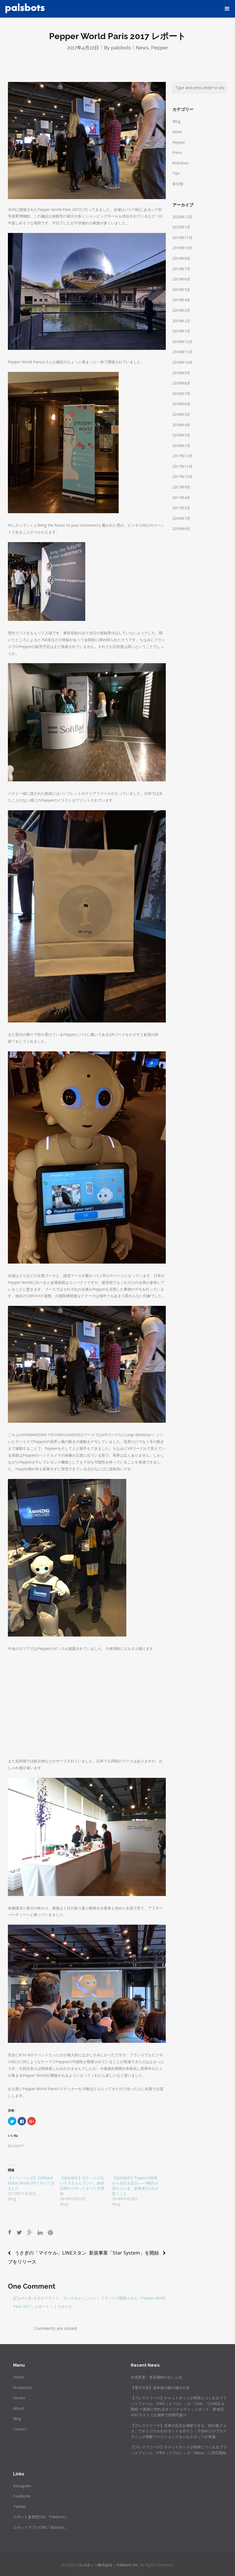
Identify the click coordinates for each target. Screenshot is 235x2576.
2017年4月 (181, 497)
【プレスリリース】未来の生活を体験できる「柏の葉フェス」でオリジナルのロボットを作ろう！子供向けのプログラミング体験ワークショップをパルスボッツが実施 (179, 2431)
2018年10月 (182, 362)
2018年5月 (181, 414)
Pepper (159, 47)
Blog (176, 121)
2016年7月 (181, 518)
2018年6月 (181, 403)
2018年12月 (182, 341)
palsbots (121, 47)
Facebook (21, 2496)
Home (18, 2377)
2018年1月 (181, 445)
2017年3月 (181, 507)
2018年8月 (181, 383)
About (18, 2408)
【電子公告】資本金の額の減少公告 (160, 2387)
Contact (20, 2429)
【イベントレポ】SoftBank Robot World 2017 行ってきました (31, 2183)
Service (19, 2397)
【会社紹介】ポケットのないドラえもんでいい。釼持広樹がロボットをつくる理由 (82, 2185)
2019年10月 (182, 247)
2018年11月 (182, 351)
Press (177, 152)
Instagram (22, 2485)
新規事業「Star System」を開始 (124, 2253)
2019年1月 (181, 331)
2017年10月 (182, 476)
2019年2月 (181, 320)
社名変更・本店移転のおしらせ (156, 2377)
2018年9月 (181, 372)
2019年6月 (181, 279)
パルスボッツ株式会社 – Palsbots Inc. (107, 2564)
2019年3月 (181, 310)
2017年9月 (181, 487)
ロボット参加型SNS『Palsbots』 (41, 2516)
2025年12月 (182, 216)
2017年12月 (182, 455)
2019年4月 (181, 299)
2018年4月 (181, 424)
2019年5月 (181, 289)
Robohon (180, 162)
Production (22, 2387)
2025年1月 (181, 227)
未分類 (177, 183)
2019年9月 (181, 258)
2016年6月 (181, 528)
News (142, 47)
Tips (176, 173)
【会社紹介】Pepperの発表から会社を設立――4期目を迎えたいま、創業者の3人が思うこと (135, 2185)
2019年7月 (181, 268)
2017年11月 (182, 466)
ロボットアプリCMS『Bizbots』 (40, 2527)
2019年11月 (182, 237)
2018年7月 (181, 393)
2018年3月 (181, 435)
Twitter (19, 2506)
